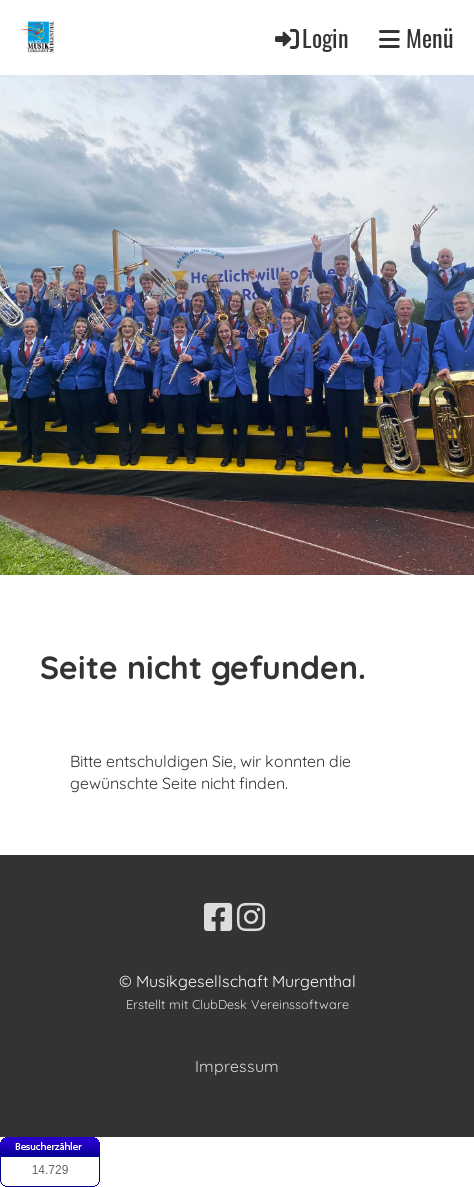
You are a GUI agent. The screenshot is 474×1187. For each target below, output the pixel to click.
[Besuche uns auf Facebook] (218, 917)
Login (310, 37)
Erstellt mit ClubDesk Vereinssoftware (237, 1004)
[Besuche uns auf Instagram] (251, 917)
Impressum (237, 1066)
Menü (416, 37)
